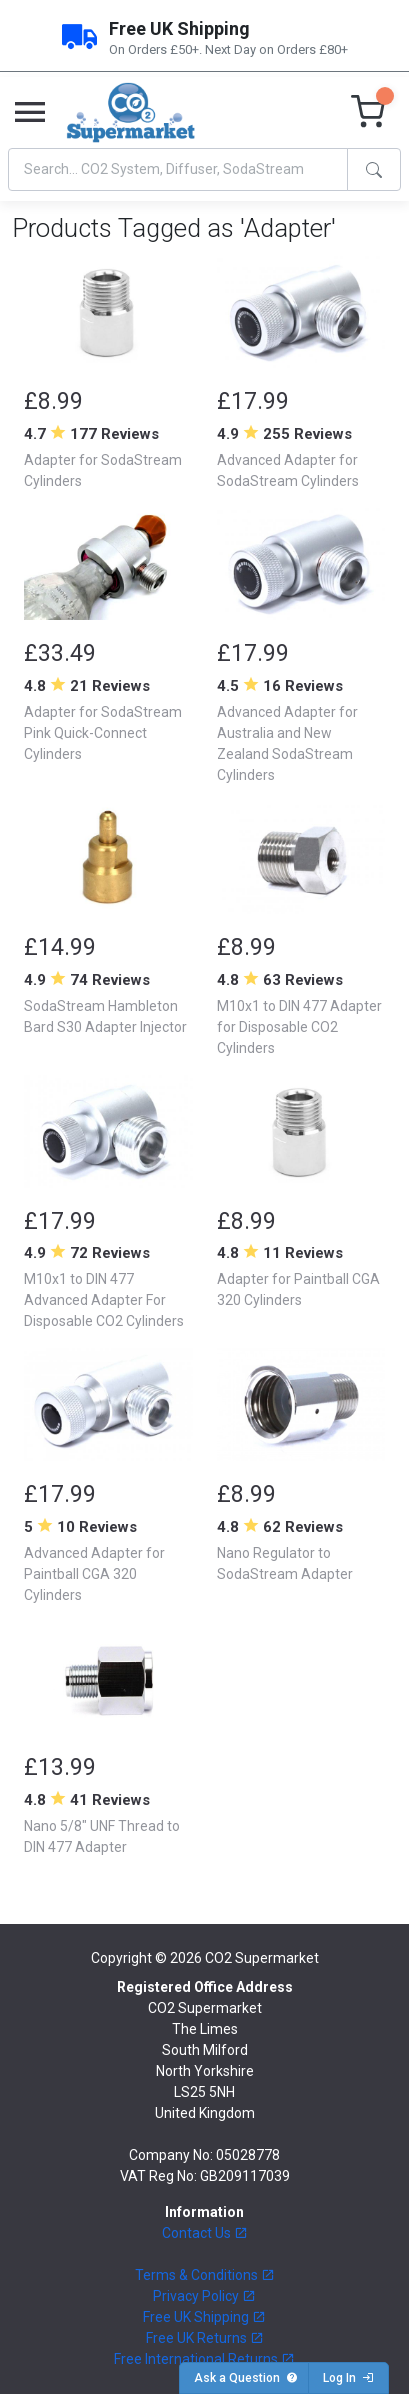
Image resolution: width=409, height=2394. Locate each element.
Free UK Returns (205, 2338)
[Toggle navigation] (30, 113)
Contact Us (205, 2233)
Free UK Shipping (204, 2317)
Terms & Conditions (205, 2275)
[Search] (178, 169)
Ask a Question (246, 2378)
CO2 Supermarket (262, 1958)
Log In (348, 2378)
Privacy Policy (204, 2296)
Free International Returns (204, 2359)
